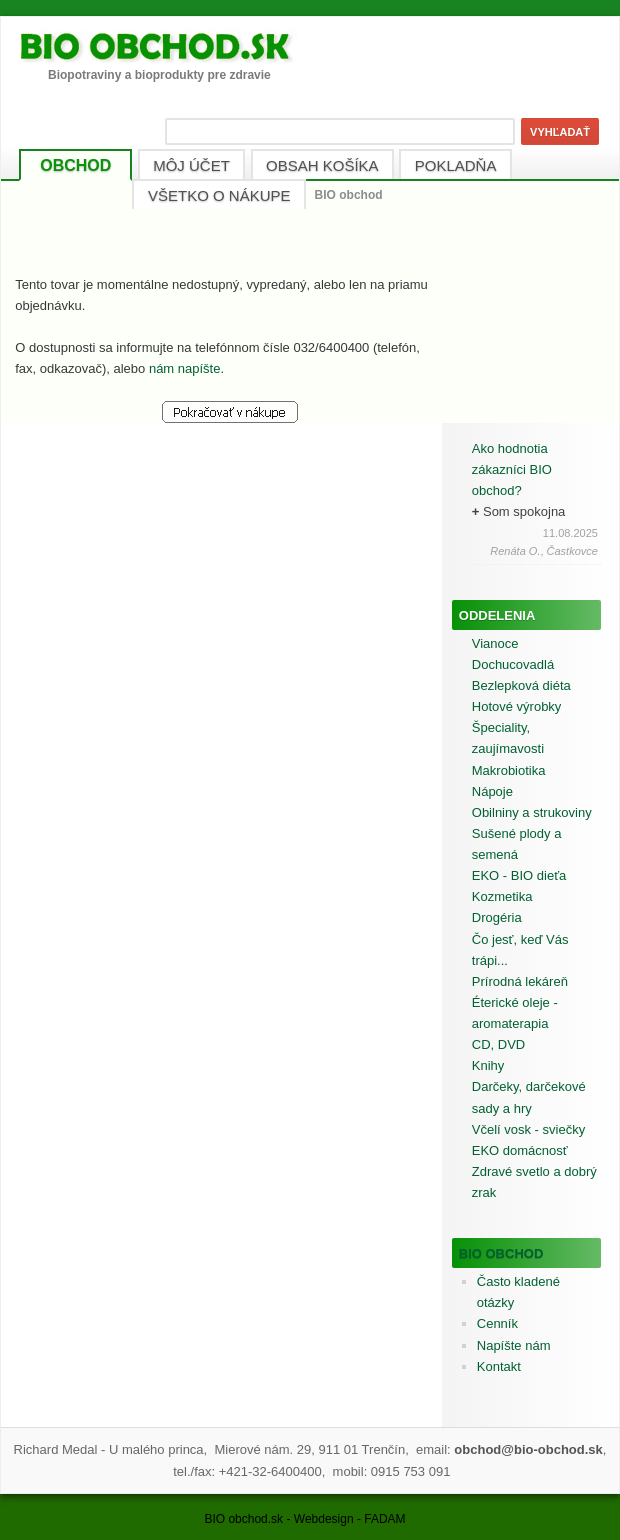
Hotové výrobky (517, 706)
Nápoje (492, 791)
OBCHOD (75, 165)
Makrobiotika (509, 770)
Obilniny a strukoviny (532, 812)
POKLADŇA (456, 165)
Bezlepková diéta (521, 685)
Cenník (497, 1323)
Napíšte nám (514, 1345)
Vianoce (495, 643)
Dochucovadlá (513, 664)
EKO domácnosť (520, 1150)
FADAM (384, 1519)
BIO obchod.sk (243, 1519)
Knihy (488, 1065)
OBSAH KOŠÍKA (322, 165)
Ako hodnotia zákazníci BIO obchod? (512, 469)
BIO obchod (501, 1253)
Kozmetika (502, 896)
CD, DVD (498, 1044)
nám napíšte (185, 368)
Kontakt (499, 1366)
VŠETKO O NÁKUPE (219, 195)
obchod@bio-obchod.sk (528, 1449)
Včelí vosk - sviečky (528, 1129)
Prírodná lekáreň (520, 981)
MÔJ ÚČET (191, 165)
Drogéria (497, 917)
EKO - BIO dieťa (519, 875)
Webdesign (324, 1519)
